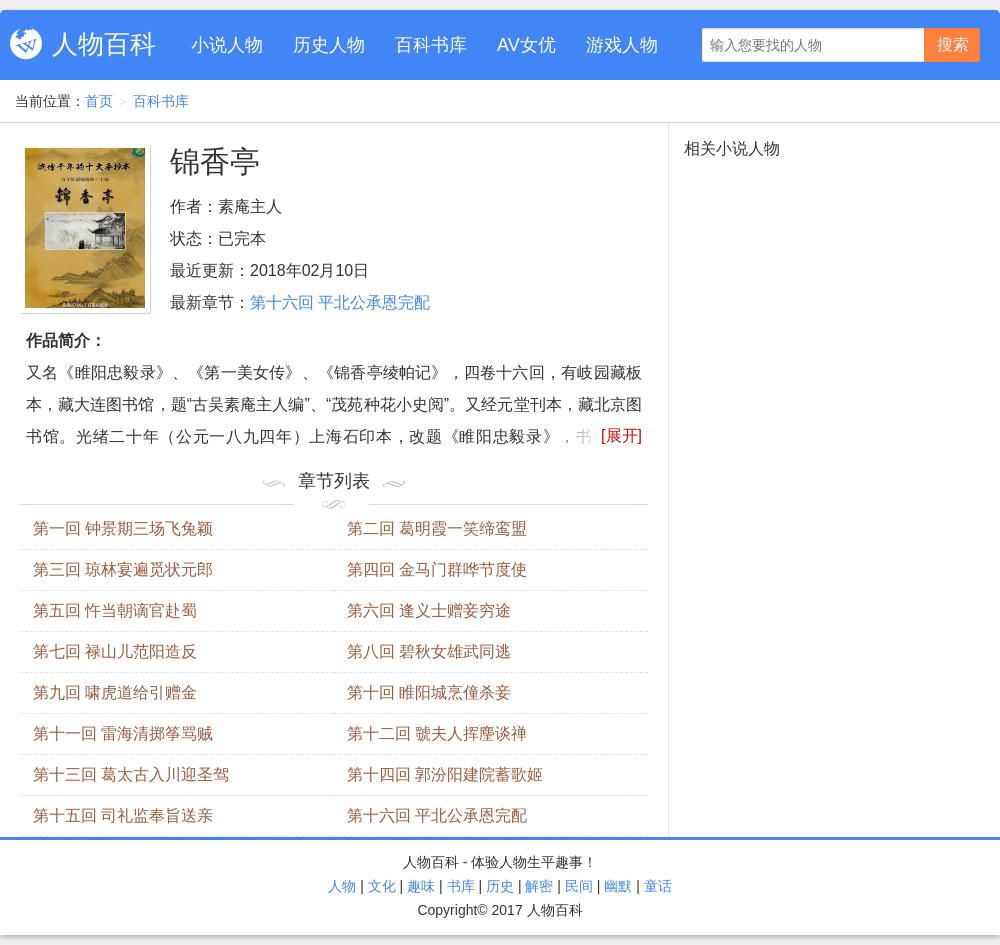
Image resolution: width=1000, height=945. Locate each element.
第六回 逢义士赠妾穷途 (429, 610)
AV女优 (526, 45)
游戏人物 (622, 45)
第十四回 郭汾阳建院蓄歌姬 (445, 774)
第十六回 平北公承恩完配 (340, 302)
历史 (500, 886)
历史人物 (329, 45)
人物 (342, 886)
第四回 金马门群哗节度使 (437, 569)
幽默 (618, 886)
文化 (382, 886)
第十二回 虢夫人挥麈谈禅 (437, 733)
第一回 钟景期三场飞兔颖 (123, 528)
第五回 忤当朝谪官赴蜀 (115, 610)
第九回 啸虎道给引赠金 (115, 692)
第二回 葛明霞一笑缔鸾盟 (437, 528)
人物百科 (104, 44)
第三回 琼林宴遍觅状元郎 (123, 569)
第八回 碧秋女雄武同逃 (429, 651)
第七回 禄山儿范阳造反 (115, 651)
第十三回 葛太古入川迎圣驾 (131, 774)
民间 (579, 886)
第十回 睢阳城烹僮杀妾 (429, 692)
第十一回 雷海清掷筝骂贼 (123, 733)
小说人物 (227, 45)
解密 (539, 886)
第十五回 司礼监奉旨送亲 (123, 815)
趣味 (421, 886)
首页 (99, 101)
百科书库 (431, 45)
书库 (461, 886)
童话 (658, 886)
